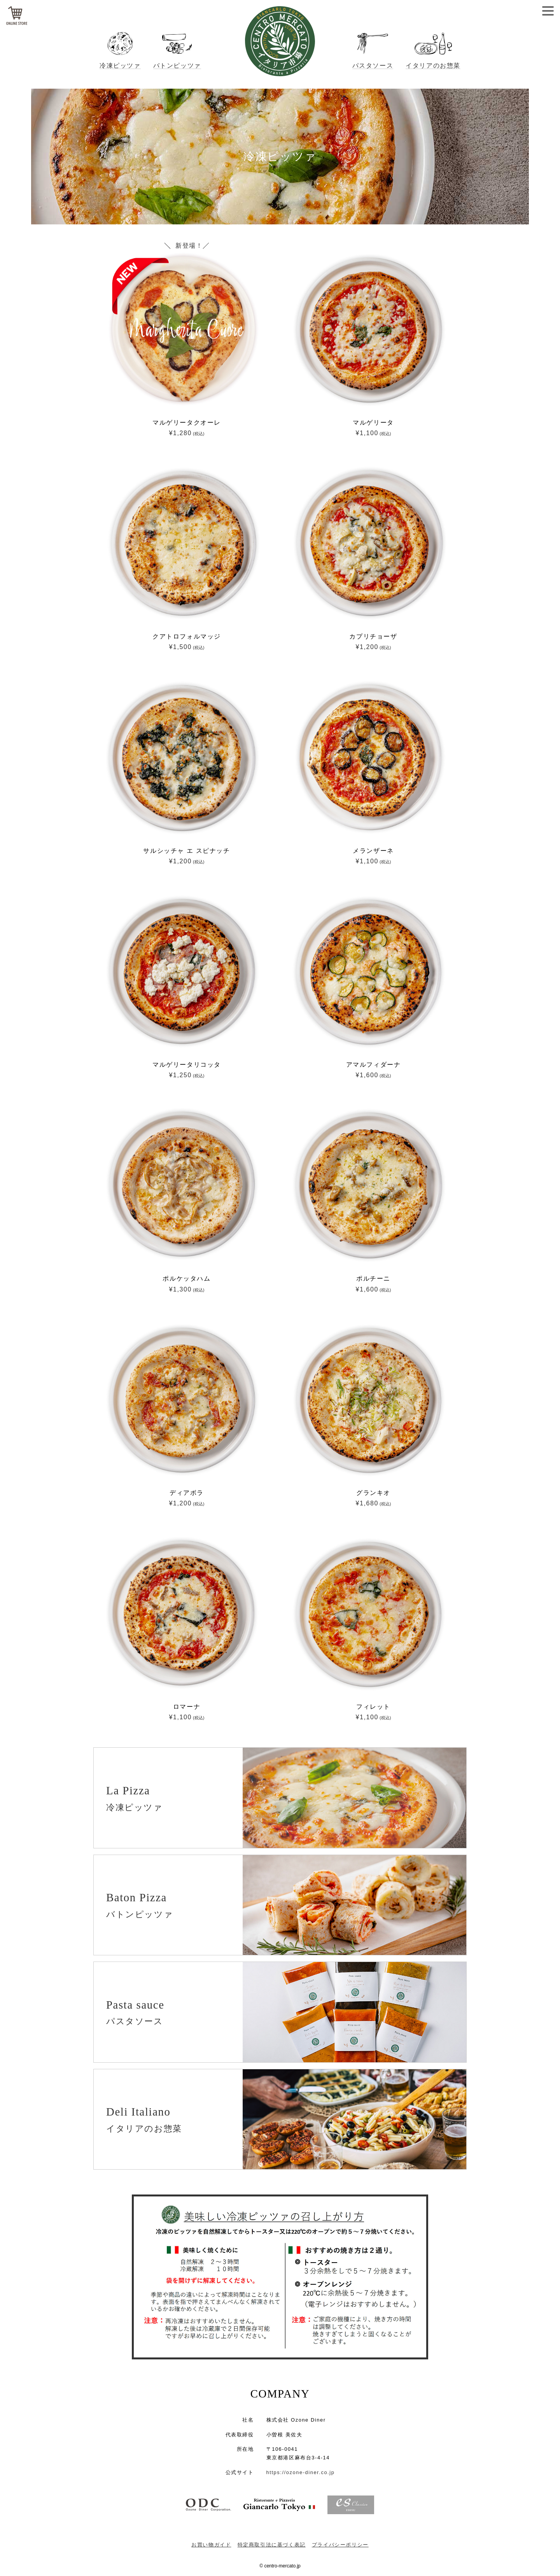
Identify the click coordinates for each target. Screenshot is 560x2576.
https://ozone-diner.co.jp (300, 2472)
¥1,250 (186, 1075)
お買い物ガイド (211, 2545)
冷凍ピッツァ (120, 65)
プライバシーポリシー (340, 2545)
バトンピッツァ (177, 65)
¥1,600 (373, 1075)
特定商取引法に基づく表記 (272, 2545)
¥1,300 (186, 1289)
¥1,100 (373, 433)
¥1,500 (186, 647)
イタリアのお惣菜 (433, 65)
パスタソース (373, 65)
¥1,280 (186, 433)
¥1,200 (373, 647)
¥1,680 (373, 1503)
